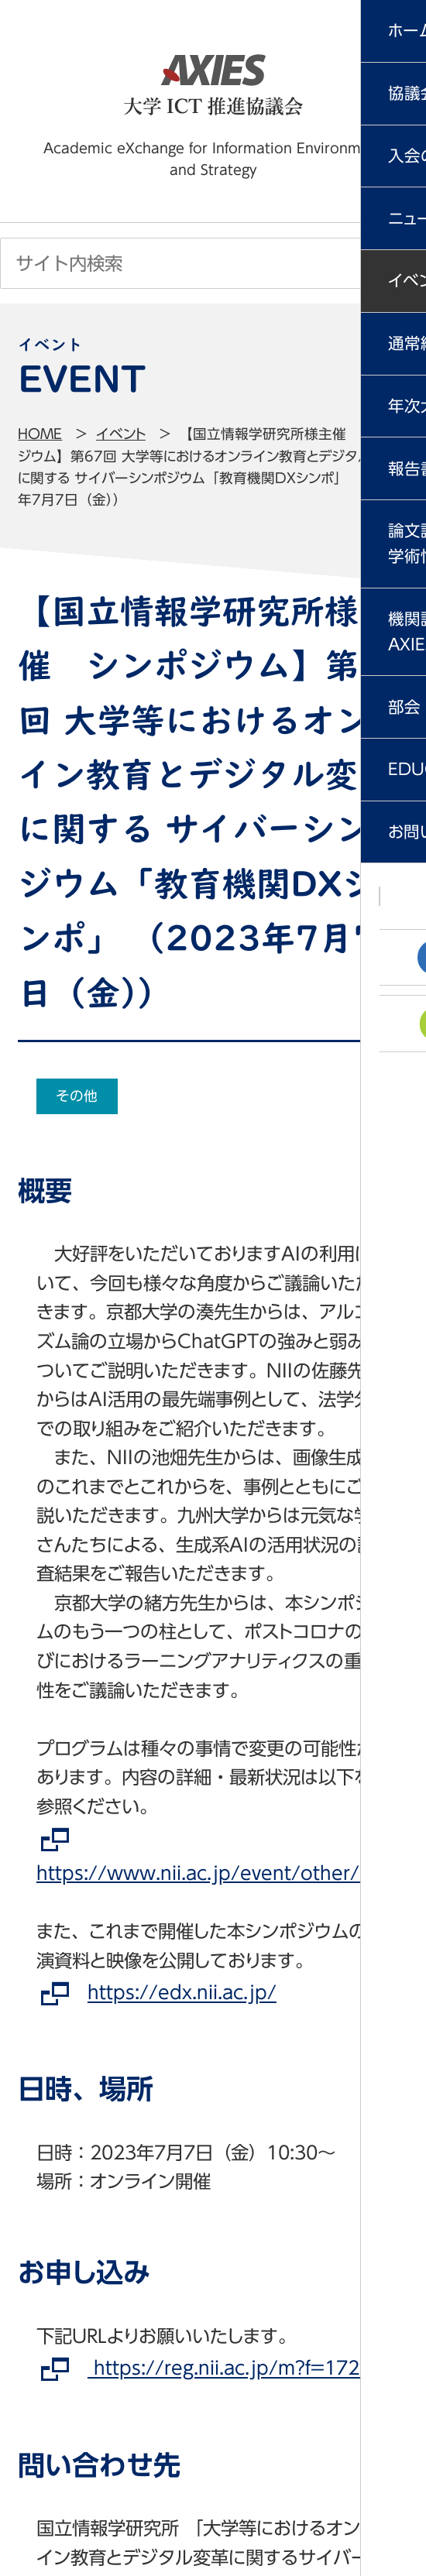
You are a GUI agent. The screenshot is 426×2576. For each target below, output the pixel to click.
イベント (121, 434)
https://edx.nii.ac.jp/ (182, 1993)
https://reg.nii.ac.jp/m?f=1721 (229, 2368)
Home (40, 434)
